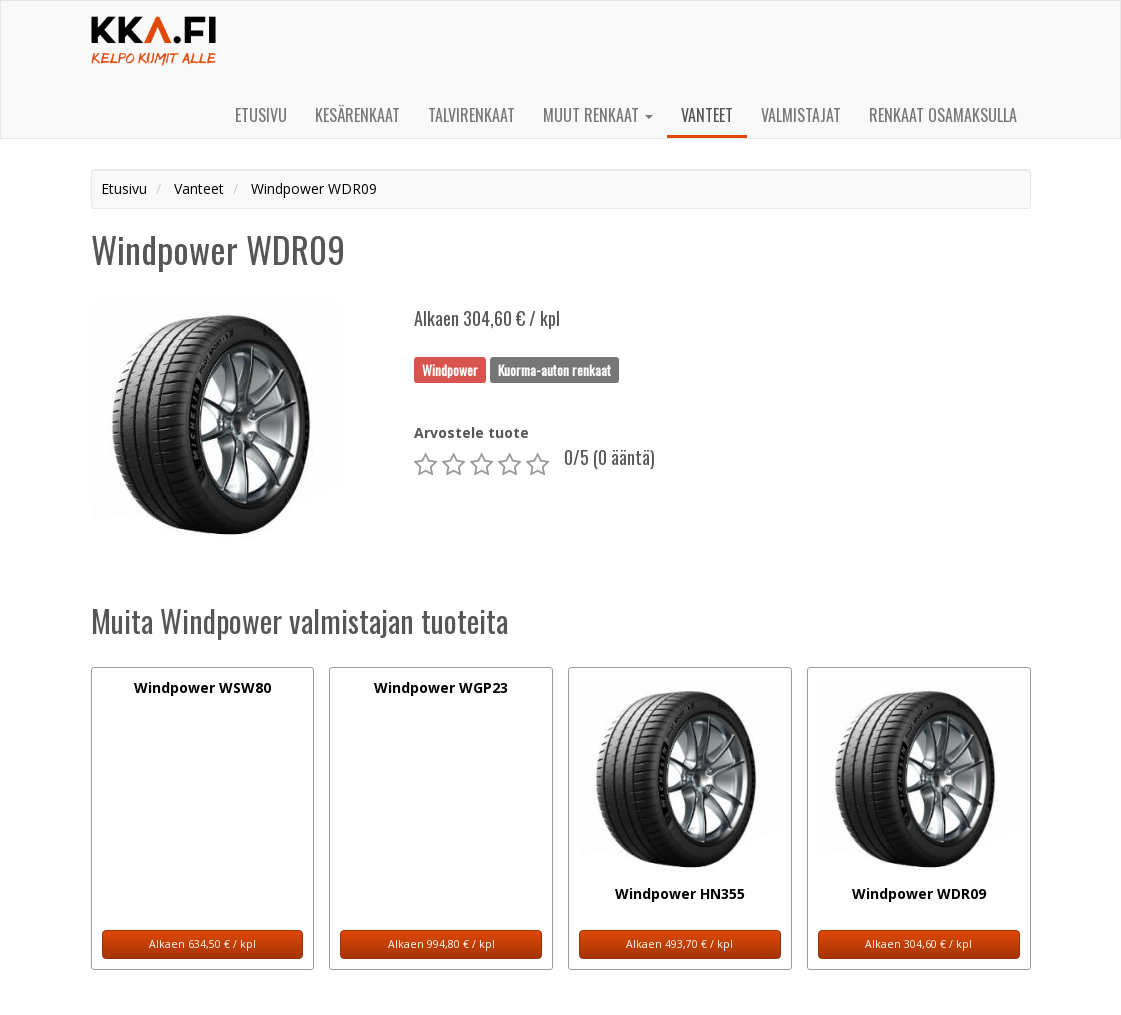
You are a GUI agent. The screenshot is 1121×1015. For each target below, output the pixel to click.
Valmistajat (801, 115)
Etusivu (261, 115)
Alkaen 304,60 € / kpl (918, 944)
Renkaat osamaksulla (943, 115)
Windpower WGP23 (441, 687)
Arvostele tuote (471, 432)
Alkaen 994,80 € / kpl (441, 944)
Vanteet (707, 115)
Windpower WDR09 (919, 893)
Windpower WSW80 (202, 687)
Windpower (450, 369)
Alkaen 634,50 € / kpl (202, 944)
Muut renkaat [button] (598, 115)
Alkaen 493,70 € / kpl (679, 944)
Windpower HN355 (680, 893)
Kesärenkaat (357, 115)
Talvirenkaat (471, 115)
